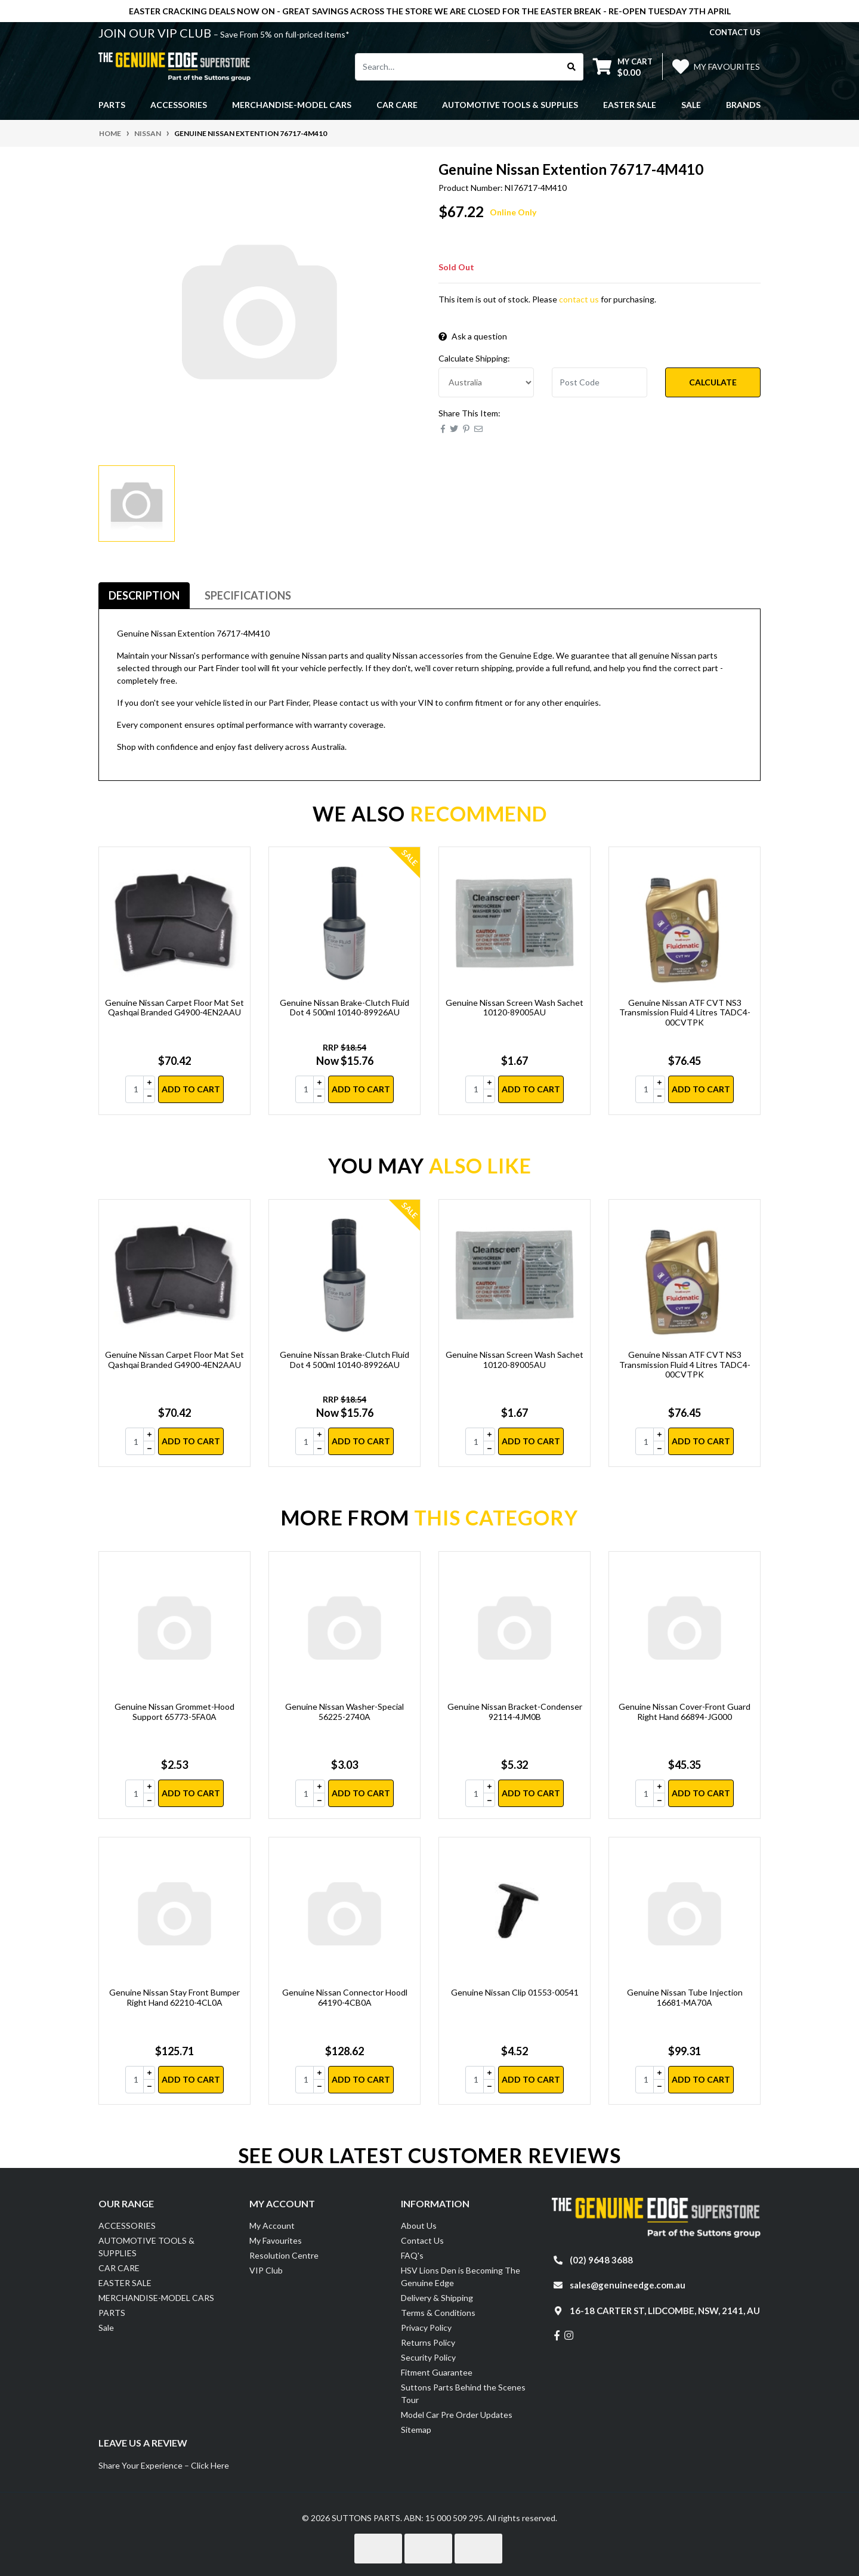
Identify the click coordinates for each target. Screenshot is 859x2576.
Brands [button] (743, 105)
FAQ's (412, 2255)
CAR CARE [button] (397, 105)
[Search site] (571, 67)
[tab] (144, 595)
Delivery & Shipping (437, 2298)
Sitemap (416, 2429)
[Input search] (458, 67)
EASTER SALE (125, 2283)
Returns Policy (428, 2342)
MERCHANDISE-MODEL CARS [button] (291, 105)
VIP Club (266, 2270)
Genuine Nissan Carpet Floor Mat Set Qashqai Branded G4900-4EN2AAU (174, 1007)
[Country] (486, 382)
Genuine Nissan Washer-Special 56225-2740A (344, 1711)
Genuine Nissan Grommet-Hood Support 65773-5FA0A (174, 1711)
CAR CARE (119, 2268)
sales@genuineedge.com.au (627, 2285)
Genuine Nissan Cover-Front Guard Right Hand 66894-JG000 (684, 1711)
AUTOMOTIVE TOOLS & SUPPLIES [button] (510, 105)
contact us (735, 32)
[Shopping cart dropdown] (622, 66)
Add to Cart (191, 1089)
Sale (691, 105)
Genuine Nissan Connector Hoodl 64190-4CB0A (344, 1997)
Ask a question (472, 336)
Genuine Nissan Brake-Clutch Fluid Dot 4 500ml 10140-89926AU (344, 1007)
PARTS (111, 2313)
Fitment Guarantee (436, 2372)
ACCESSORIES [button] (178, 105)
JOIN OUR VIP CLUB (156, 33)
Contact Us (422, 2240)
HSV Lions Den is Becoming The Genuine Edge (460, 2276)
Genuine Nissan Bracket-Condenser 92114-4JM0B (514, 1711)
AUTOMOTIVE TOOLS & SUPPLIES (146, 2246)
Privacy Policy (426, 2327)
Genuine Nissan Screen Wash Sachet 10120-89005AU (514, 1007)
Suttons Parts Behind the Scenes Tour (463, 2393)
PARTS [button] (111, 105)
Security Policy (428, 2357)
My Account (272, 2225)
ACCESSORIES (127, 2225)
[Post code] (599, 382)
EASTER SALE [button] (629, 105)
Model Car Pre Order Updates (456, 2415)
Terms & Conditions (438, 2313)
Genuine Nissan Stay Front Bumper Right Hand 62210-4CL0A (174, 1997)
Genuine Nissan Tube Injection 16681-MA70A (685, 1997)
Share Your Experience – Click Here (163, 2465)
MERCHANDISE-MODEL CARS (156, 2298)
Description (144, 595)
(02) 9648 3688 (601, 2259)
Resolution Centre (284, 2255)
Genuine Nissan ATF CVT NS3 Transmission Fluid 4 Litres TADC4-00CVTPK (684, 1012)
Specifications (248, 595)
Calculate (713, 382)
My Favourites (275, 2240)
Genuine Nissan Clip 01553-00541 (515, 1992)
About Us (419, 2225)
